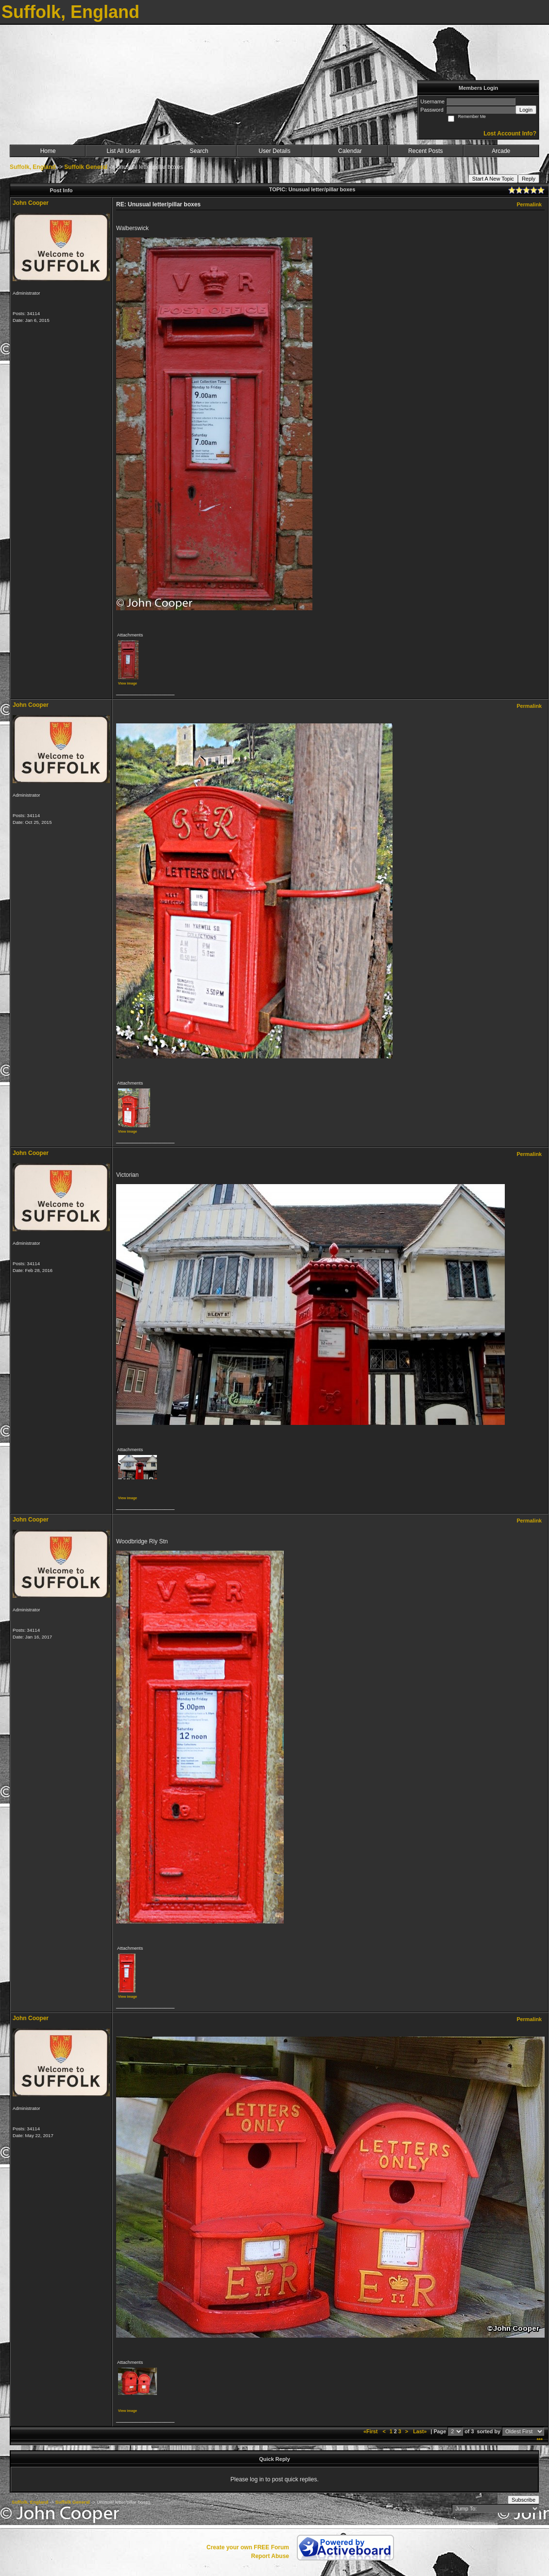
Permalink (529, 204)
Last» (420, 2431)
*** (539, 2440)
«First (371, 2431)
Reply (528, 179)
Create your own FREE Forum (247, 2547)
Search (199, 151)
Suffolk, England (33, 167)
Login (525, 110)
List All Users (123, 151)
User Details (274, 151)
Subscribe (523, 2500)
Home (48, 151)
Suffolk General (85, 167)
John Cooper (31, 203)
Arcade (501, 151)
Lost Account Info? (509, 133)
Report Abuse (270, 2556)
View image (127, 683)
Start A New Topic (493, 179)
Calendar (350, 151)
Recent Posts (425, 151)
